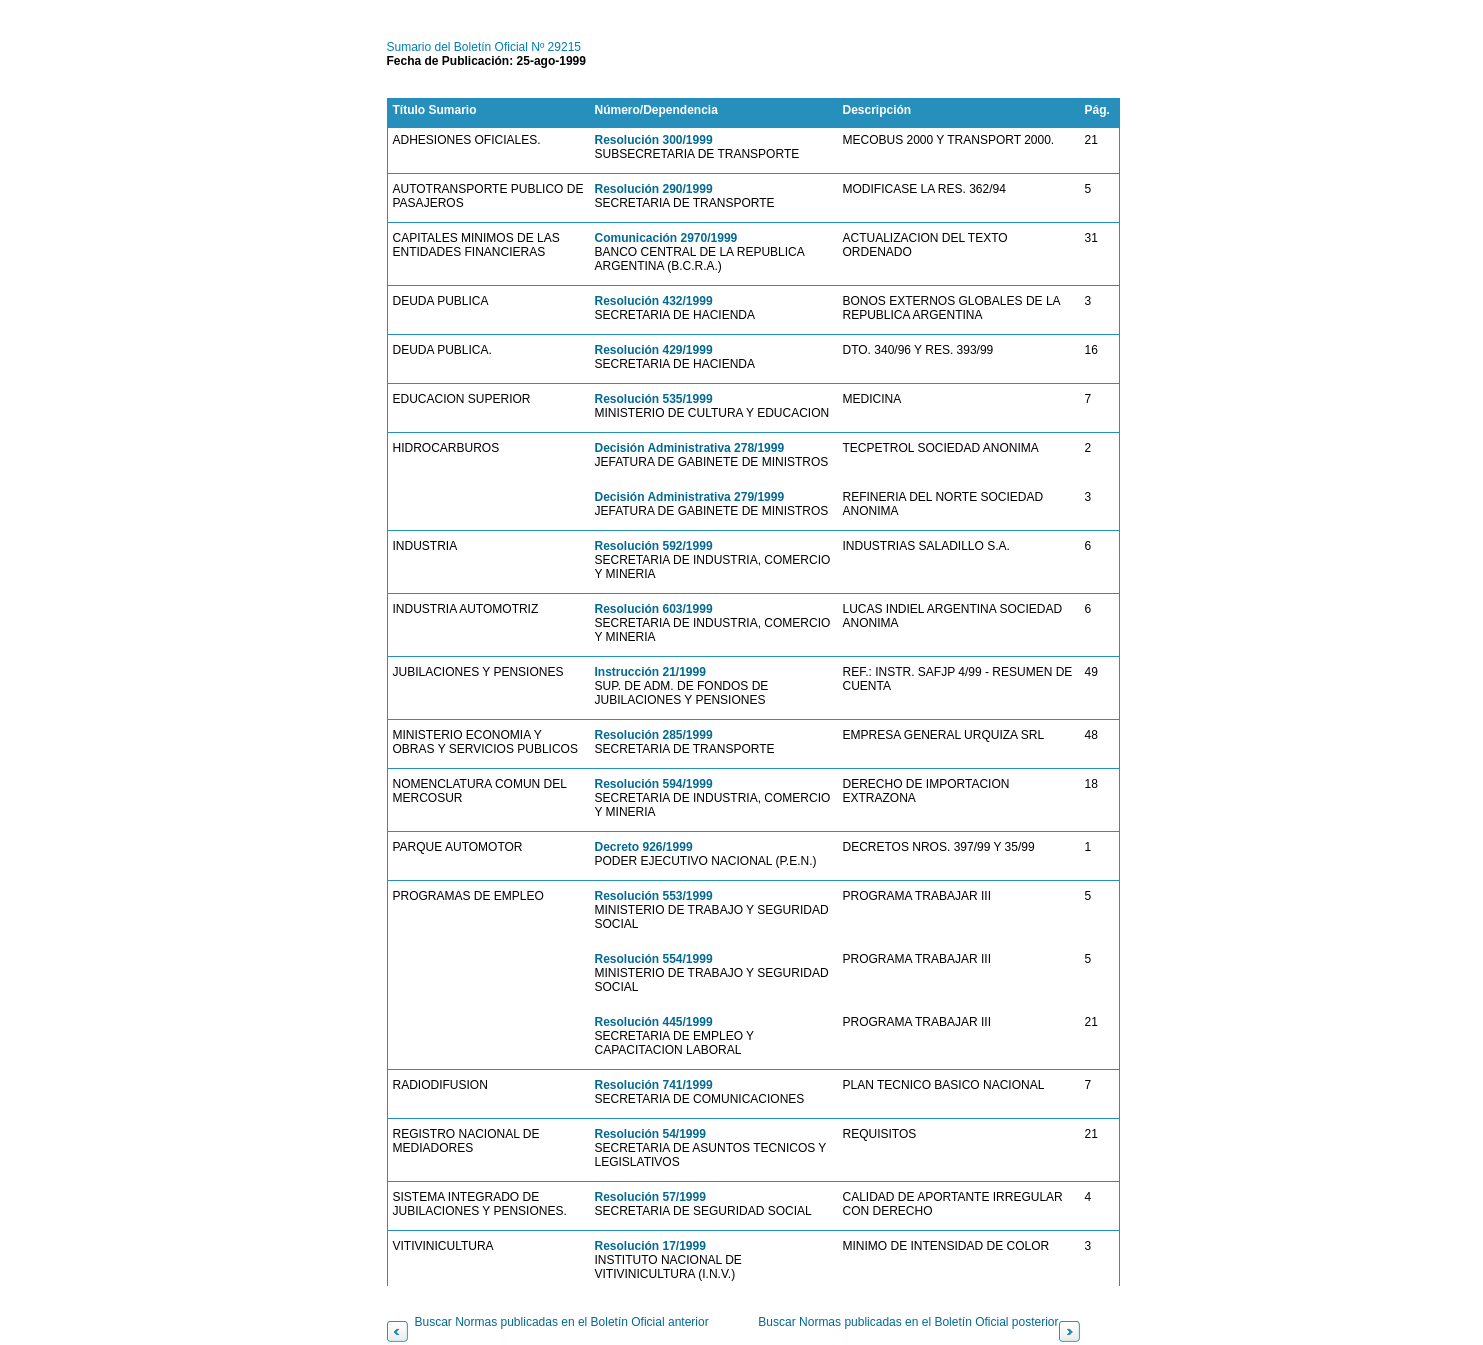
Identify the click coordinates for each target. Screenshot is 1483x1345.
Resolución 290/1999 (654, 189)
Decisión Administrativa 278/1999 (690, 448)
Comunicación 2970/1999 (666, 238)
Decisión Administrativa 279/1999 (690, 497)
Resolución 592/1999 (654, 546)
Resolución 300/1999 (654, 140)
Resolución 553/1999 (654, 896)
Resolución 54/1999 (650, 1134)
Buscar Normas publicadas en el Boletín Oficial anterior (562, 1322)
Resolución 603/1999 (654, 609)
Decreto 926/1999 (644, 847)
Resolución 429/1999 (654, 350)
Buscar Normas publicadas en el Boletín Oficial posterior (908, 1322)
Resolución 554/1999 (654, 959)
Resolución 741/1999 (654, 1085)
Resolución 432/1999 (654, 301)
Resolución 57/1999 (650, 1197)
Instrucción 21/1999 (650, 672)
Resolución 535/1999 (654, 399)
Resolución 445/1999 (654, 1022)
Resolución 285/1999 (654, 735)
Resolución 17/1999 (650, 1246)
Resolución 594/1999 (654, 784)
